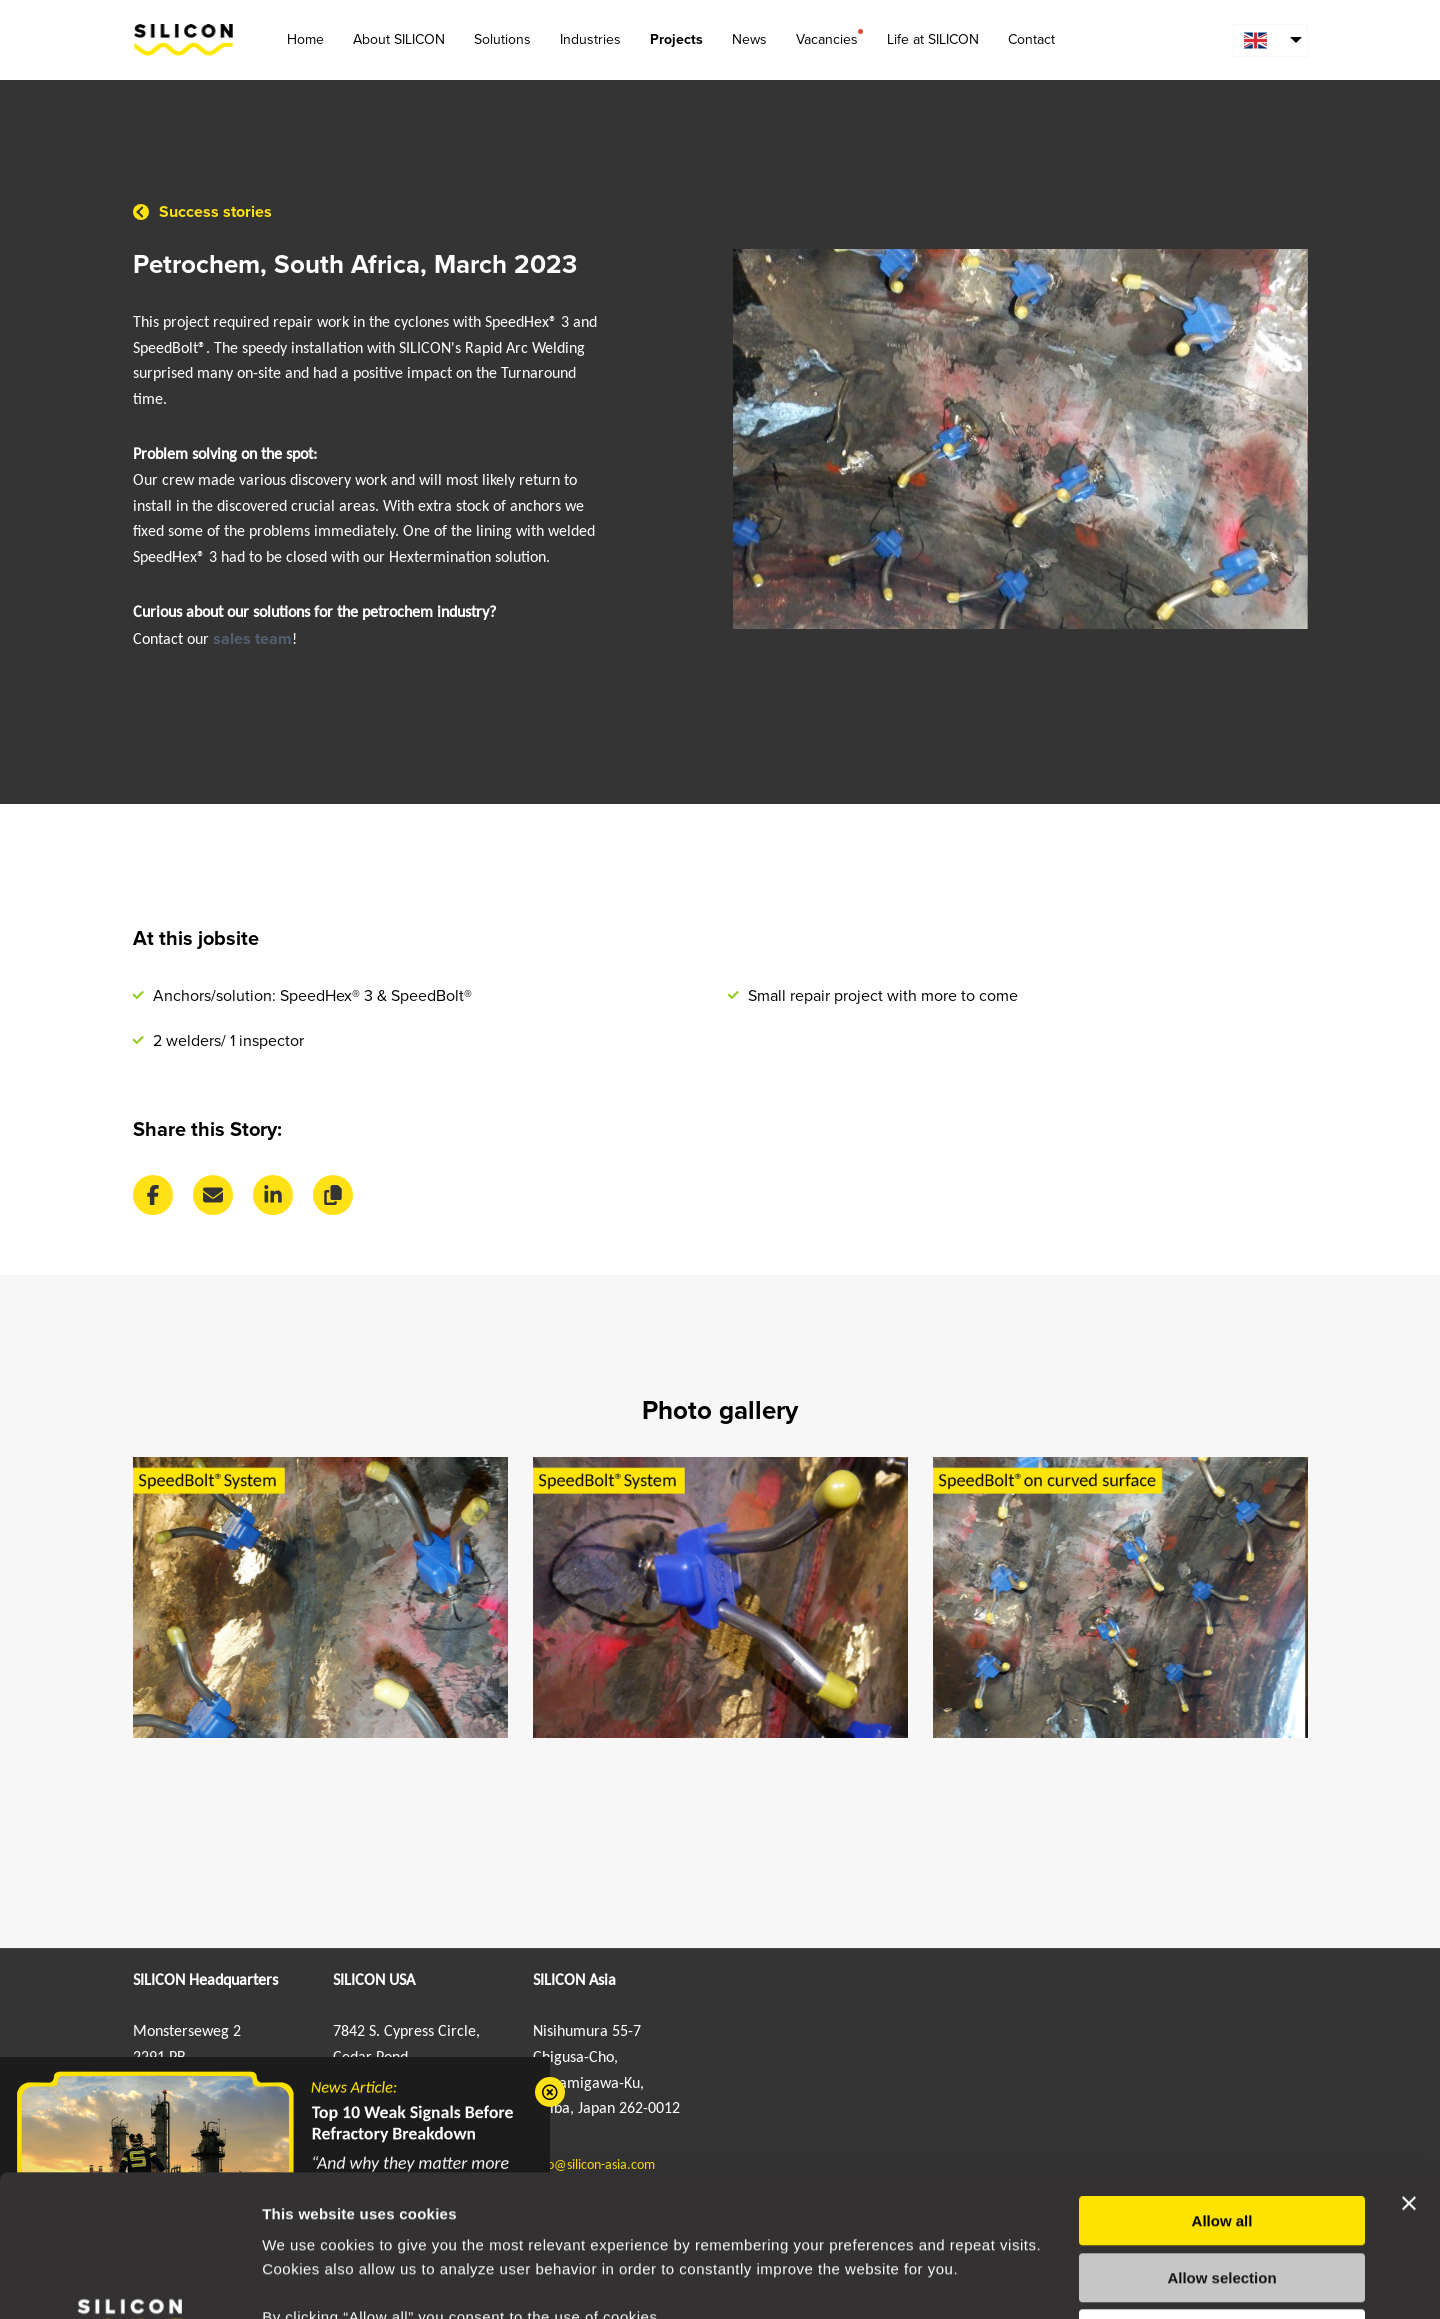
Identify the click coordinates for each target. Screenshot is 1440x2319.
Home (305, 39)
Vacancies (827, 38)
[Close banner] (1409, 2062)
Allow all (1222, 2079)
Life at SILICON (933, 39)
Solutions (502, 39)
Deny (1222, 2192)
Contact (1031, 39)
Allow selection (1221, 2136)
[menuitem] (1270, 40)
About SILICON (399, 39)
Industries (590, 39)
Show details (1049, 2279)
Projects (676, 39)
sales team (252, 639)
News (749, 39)
